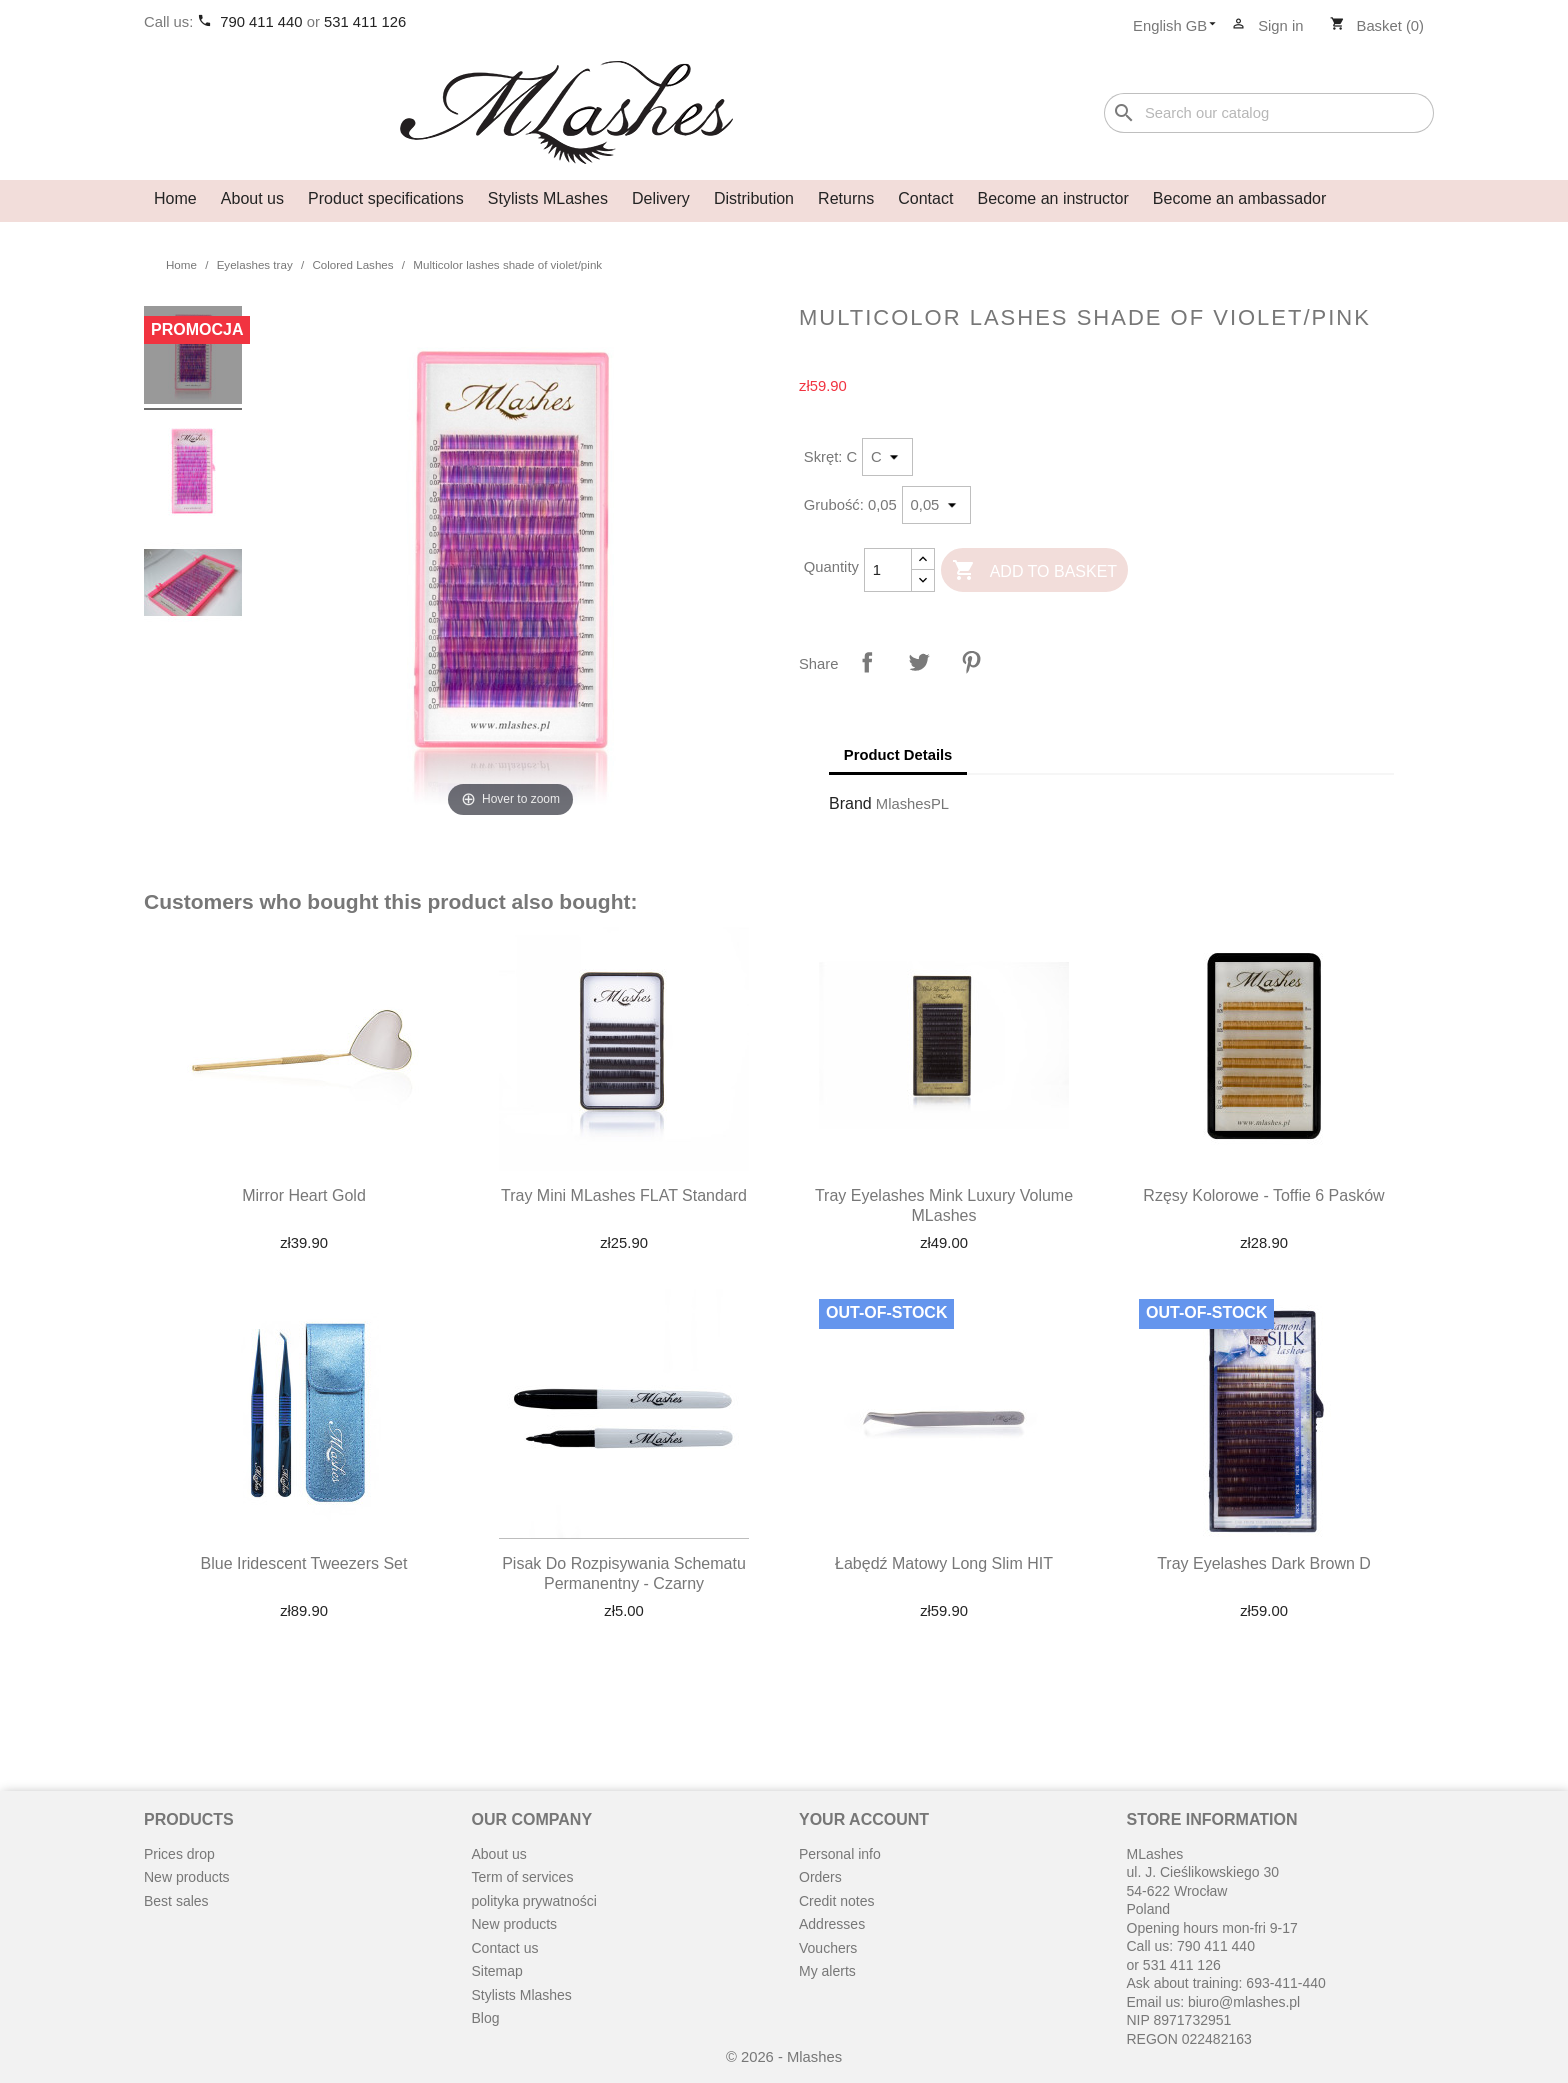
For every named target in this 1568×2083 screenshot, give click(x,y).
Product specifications (386, 198)
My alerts (827, 1971)
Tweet (919, 662)
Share (867, 662)
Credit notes (836, 1901)
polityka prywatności (534, 1901)
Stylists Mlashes (522, 1995)
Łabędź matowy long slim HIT (944, 1563)
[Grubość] (936, 505)
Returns (846, 198)
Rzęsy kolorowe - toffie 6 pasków (1263, 1195)
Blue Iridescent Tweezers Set (304, 1563)
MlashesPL (912, 804)
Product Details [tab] (898, 755)
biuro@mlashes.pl (1244, 2002)
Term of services (523, 1877)
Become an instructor (1053, 198)
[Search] (1269, 113)
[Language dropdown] (1180, 27)
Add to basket (1034, 571)
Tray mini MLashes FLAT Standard (624, 1195)
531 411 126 (365, 22)
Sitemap (497, 1971)
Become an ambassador (1239, 198)
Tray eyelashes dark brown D (1264, 1563)
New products (187, 1877)
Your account (864, 1819)
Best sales (176, 1901)
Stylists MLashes (548, 198)
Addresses (832, 1924)
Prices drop (179, 1854)
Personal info (840, 1854)
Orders (820, 1877)
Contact (925, 198)
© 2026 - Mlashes (784, 2057)
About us (252, 198)
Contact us (505, 1948)
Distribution (754, 198)
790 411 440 (263, 22)
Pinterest (971, 662)
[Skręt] (887, 457)
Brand (850, 803)
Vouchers (828, 1948)
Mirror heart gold (304, 1195)
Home (175, 198)
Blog (486, 2018)
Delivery (661, 198)
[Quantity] (888, 570)
